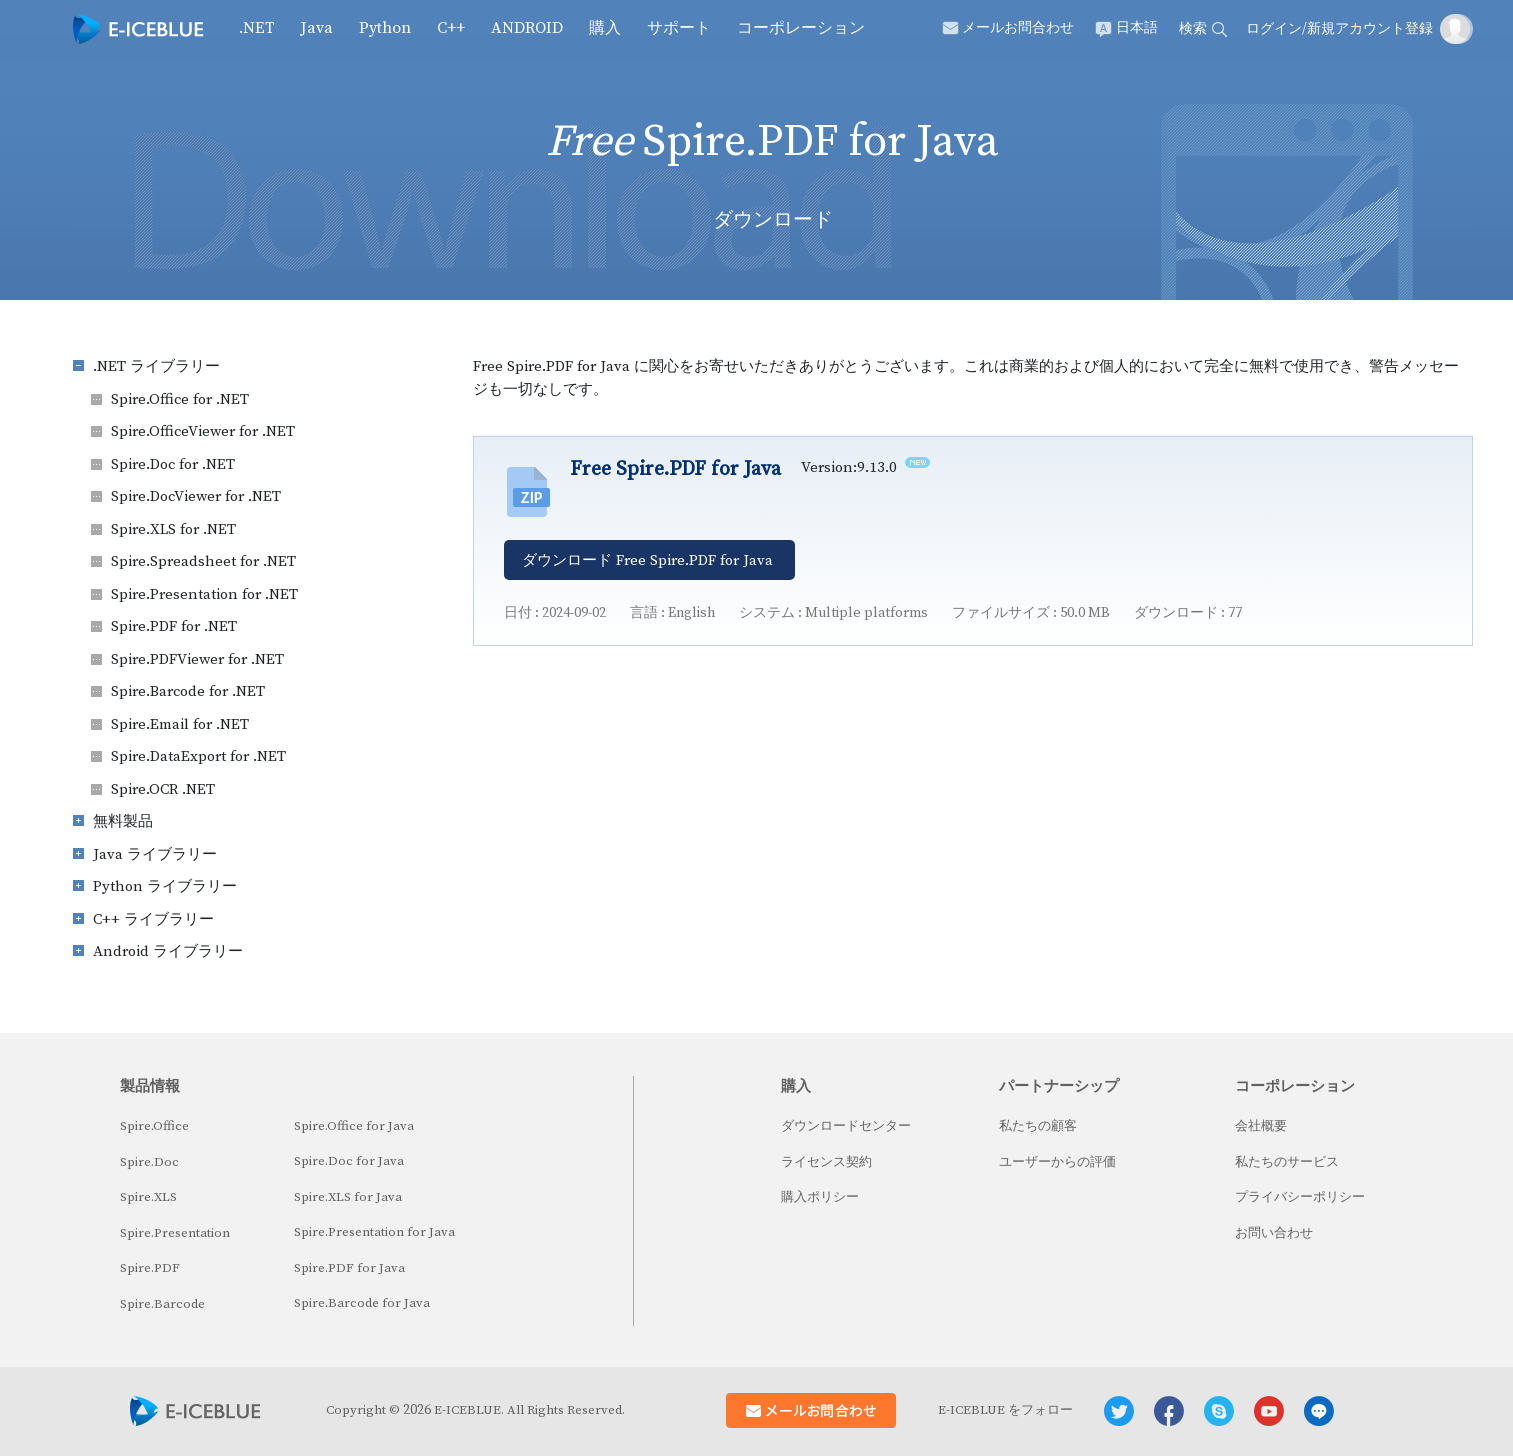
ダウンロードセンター (846, 1126)
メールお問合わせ (1018, 28)
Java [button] (317, 28)
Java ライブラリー (155, 854)
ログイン (1274, 29)
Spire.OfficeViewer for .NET (203, 431)
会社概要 (1261, 1126)
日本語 (1137, 28)
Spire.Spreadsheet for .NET (203, 561)
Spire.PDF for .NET (174, 626)
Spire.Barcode (162, 1304)
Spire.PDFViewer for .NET (197, 659)
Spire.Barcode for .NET (188, 691)
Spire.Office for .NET (180, 399)
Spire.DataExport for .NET (198, 756)
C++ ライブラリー (153, 919)
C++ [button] (451, 28)
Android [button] (527, 28)
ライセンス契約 (826, 1162)
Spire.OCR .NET (163, 789)
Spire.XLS (148, 1197)
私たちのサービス (1287, 1162)
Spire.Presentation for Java (374, 1232)
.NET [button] (257, 28)
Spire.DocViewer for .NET (196, 496)
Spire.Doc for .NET (173, 464)
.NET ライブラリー (156, 366)
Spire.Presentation (175, 1233)
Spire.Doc (149, 1162)
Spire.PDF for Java (349, 1268)
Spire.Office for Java (354, 1126)
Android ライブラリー (168, 951)
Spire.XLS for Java (348, 1197)
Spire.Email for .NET (180, 724)
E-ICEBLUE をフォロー (1005, 1410)
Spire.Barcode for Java (362, 1303)
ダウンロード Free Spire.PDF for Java (647, 560)
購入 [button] (605, 28)
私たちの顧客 (1038, 1126)
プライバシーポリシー (1300, 1197)
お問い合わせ (1274, 1233)
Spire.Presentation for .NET (204, 594)
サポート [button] (679, 28)
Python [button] (385, 28)
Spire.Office (154, 1126)
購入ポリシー (820, 1197)
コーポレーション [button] (801, 28)
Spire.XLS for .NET (173, 529)
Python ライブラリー (165, 886)
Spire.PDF (150, 1268)
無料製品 (123, 821)
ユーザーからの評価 (1057, 1162)
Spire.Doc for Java (349, 1161)
